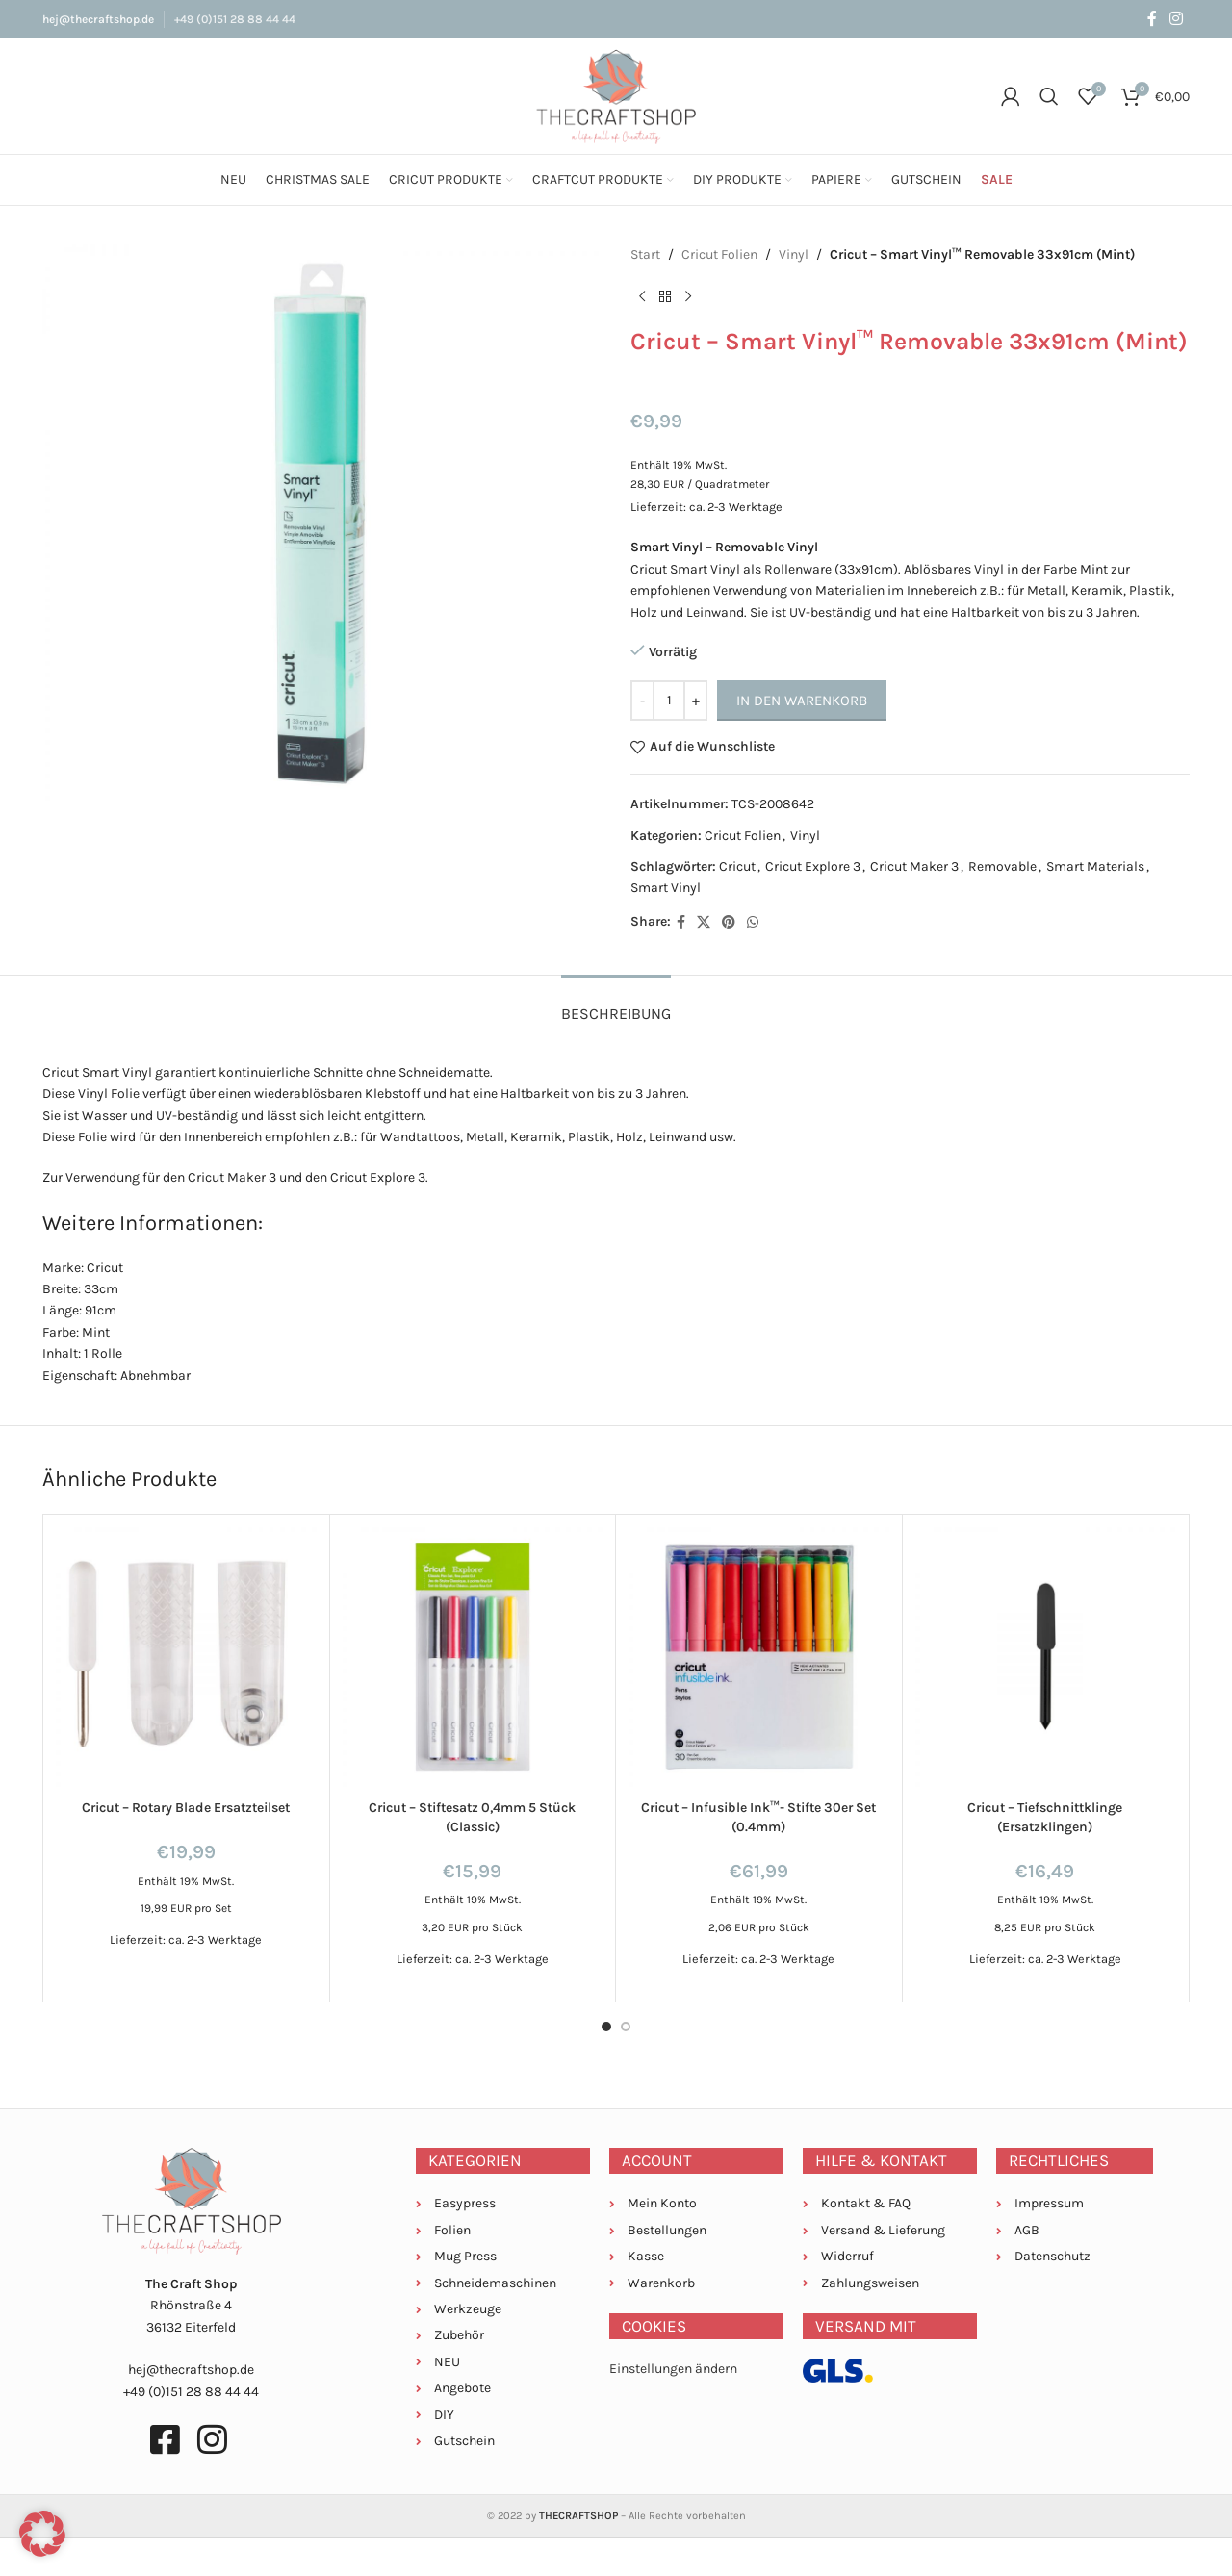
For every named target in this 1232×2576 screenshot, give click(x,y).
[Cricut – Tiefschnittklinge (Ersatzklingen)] (1045, 1657)
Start (645, 254)
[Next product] (688, 296)
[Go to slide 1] (606, 2026)
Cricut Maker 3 (914, 866)
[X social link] (703, 922)
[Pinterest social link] (728, 922)
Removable (1002, 866)
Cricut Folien (719, 254)
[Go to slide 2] (625, 2026)
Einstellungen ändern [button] (673, 2368)
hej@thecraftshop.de (98, 19)
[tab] (616, 1004)
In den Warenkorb (801, 700)
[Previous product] (642, 296)
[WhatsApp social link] (752, 922)
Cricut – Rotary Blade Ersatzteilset (186, 1807)
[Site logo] (616, 95)
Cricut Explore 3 (812, 866)
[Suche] (1049, 96)
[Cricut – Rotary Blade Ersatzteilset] (186, 1657)
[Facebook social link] (1152, 19)
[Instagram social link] (1177, 19)
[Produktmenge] (668, 700)
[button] (42, 2533)
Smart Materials (1095, 866)
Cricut (737, 866)
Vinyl (793, 254)
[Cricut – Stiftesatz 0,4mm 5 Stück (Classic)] (473, 1657)
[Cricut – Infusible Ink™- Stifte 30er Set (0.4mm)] (759, 1657)
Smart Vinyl (665, 888)
